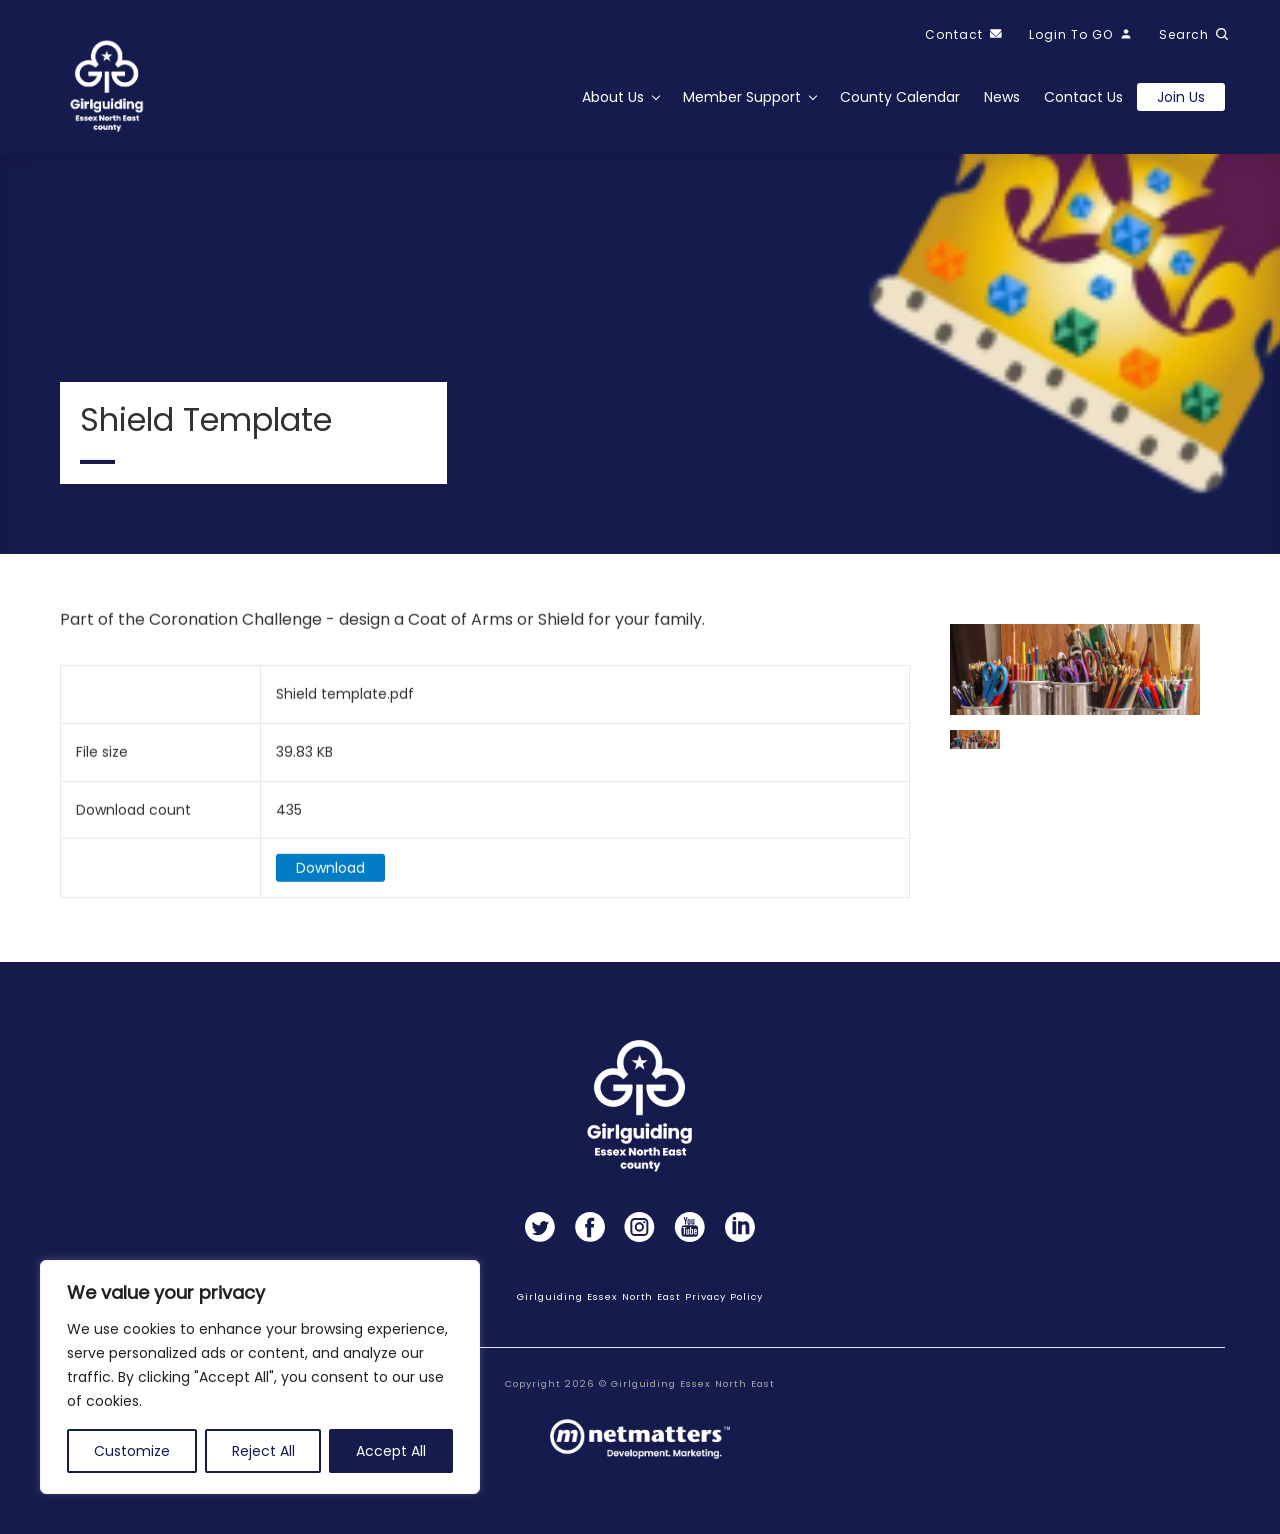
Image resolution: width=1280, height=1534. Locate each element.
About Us (613, 97)
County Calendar (900, 97)
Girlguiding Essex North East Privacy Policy (639, 1296)
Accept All (391, 1451)
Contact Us (1083, 97)
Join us (1181, 97)
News (1002, 97)
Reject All (263, 1451)
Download (330, 876)
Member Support (742, 97)
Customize (132, 1451)
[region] (260, 1377)
